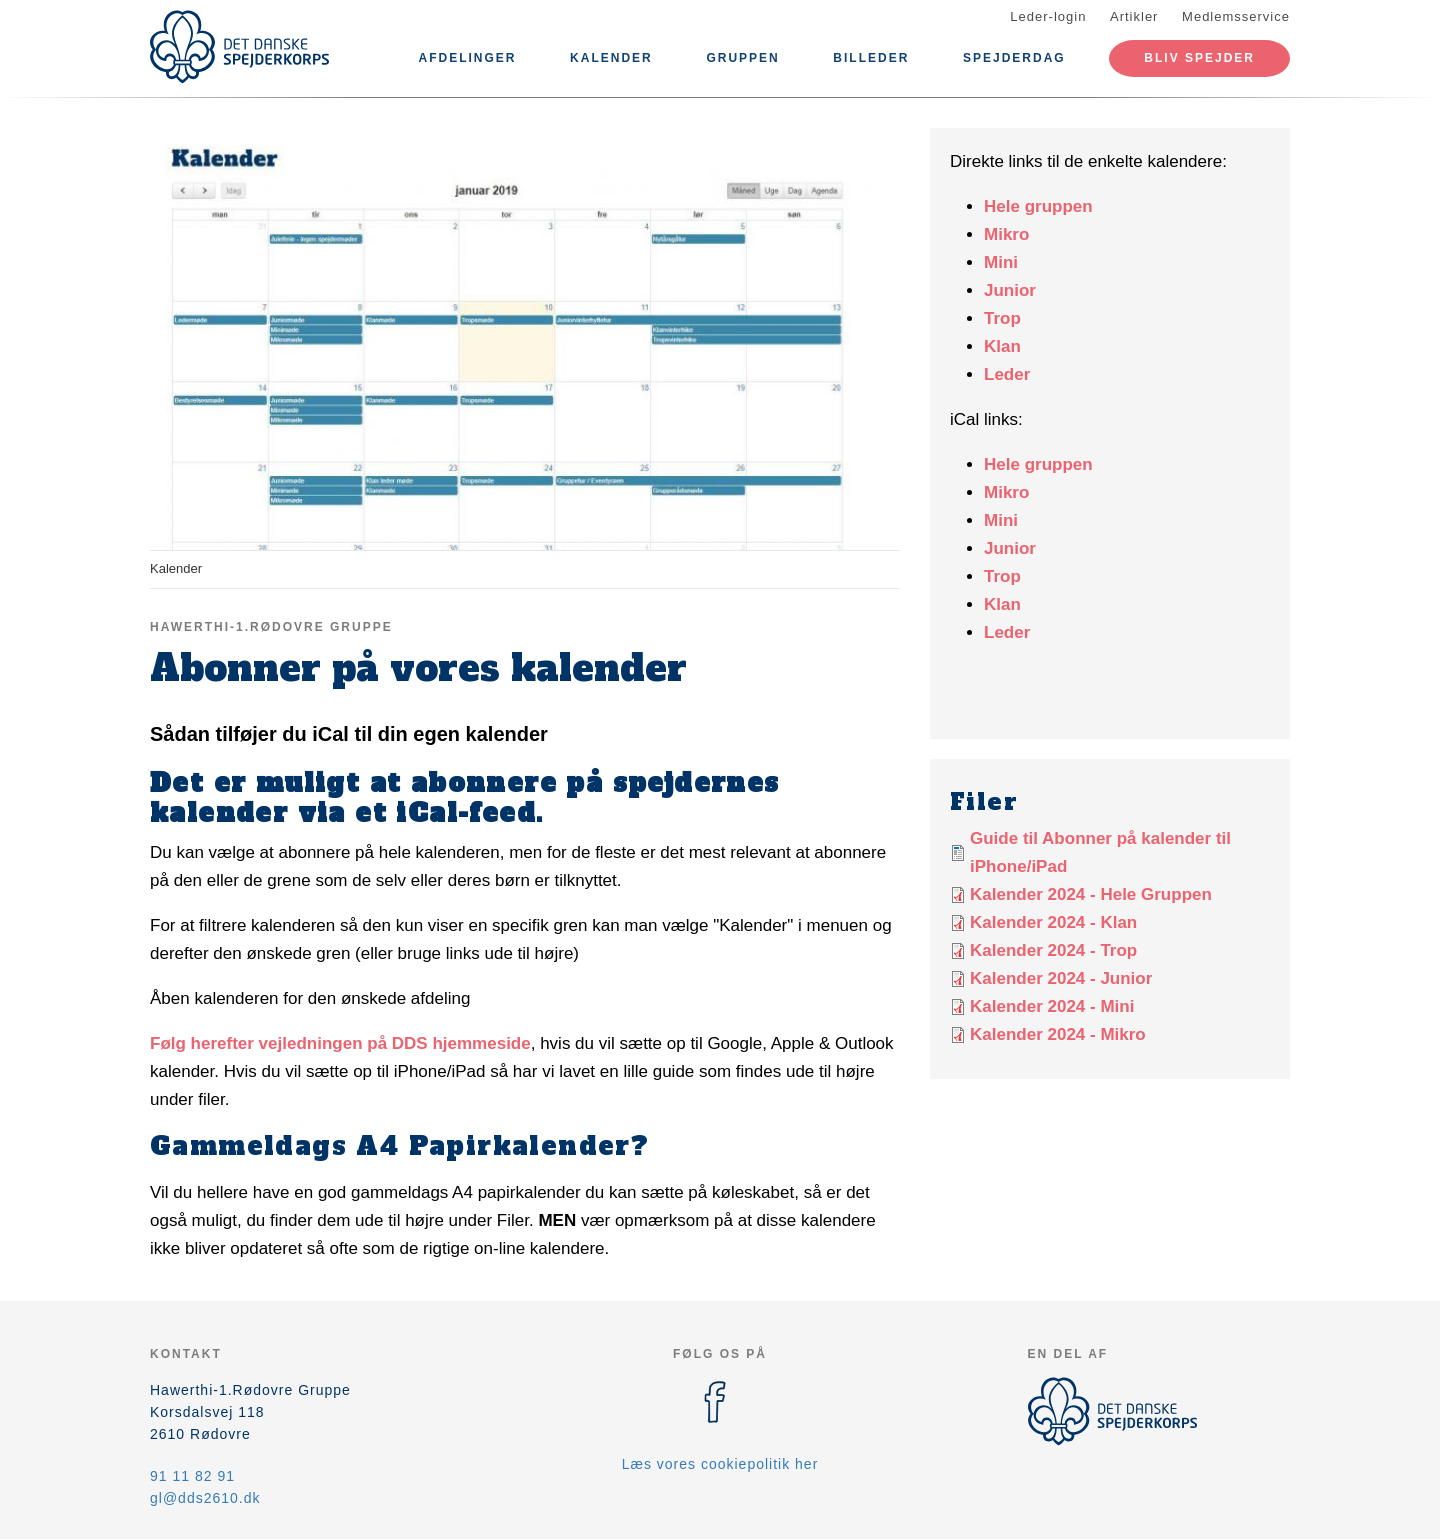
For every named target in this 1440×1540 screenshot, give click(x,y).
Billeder (871, 58)
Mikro (1006, 234)
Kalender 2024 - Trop (1053, 950)
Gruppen (742, 58)
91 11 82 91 (192, 1476)
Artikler (1134, 16)
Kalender (611, 58)
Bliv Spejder (1199, 58)
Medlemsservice (1236, 16)
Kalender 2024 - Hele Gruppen (1091, 894)
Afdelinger (467, 58)
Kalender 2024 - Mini (1052, 1006)
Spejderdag (1014, 58)
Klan (1002, 346)
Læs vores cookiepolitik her (720, 1464)
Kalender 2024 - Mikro (1058, 1034)
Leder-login (1048, 16)
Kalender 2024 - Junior (1061, 978)
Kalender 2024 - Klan (1053, 922)
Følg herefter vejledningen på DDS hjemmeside (340, 1043)
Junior (1010, 290)
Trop (1002, 318)
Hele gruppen (1038, 206)
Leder (1007, 374)
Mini (1001, 262)
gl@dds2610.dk (205, 1498)
